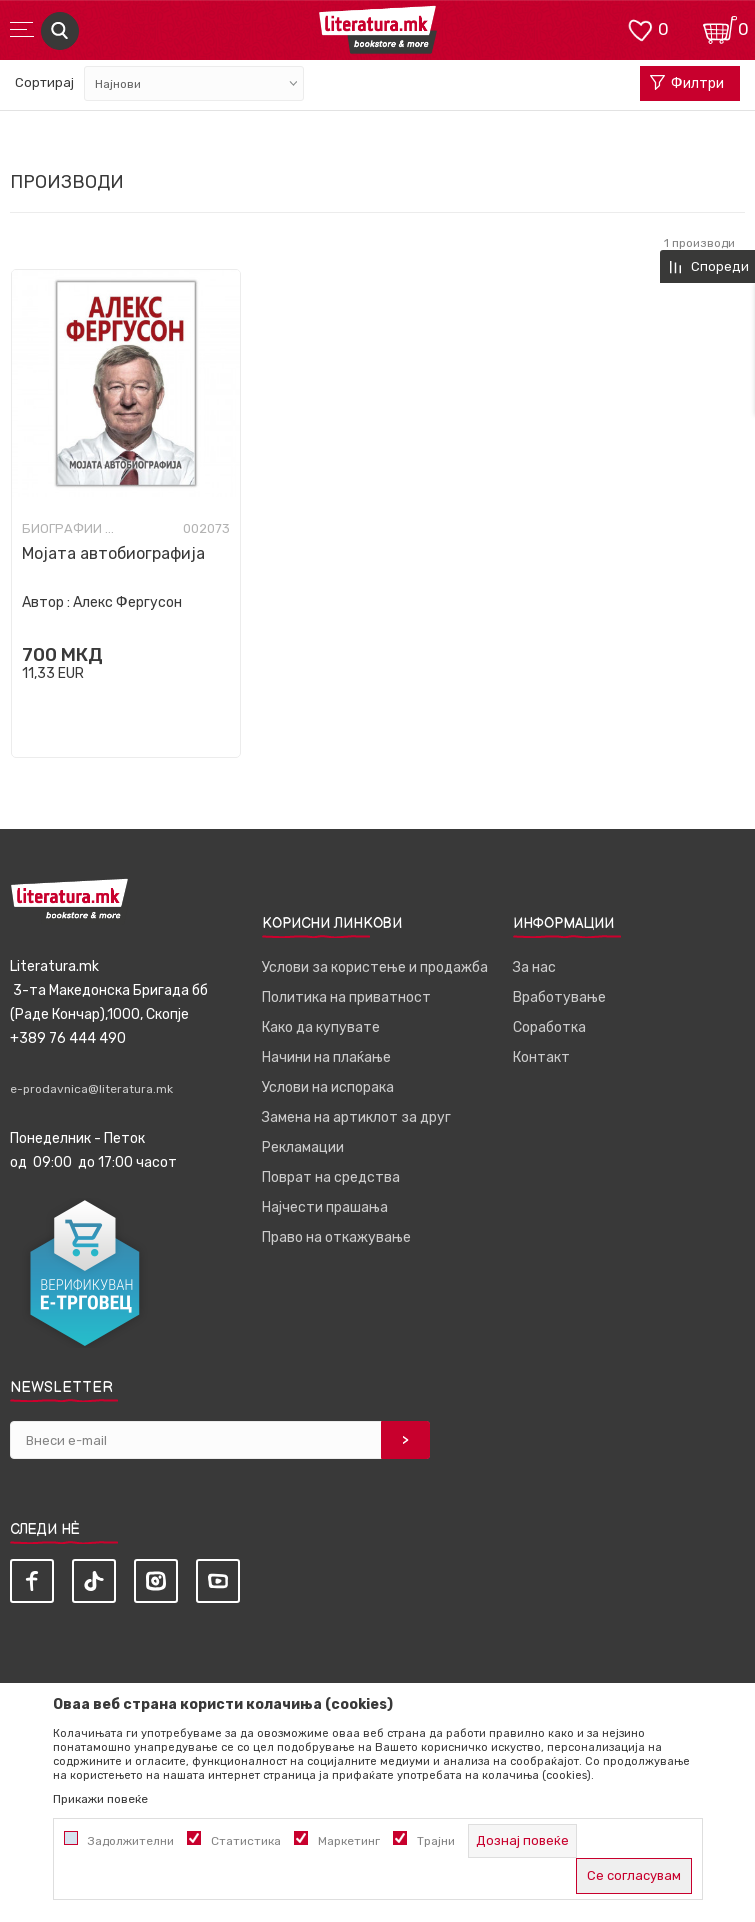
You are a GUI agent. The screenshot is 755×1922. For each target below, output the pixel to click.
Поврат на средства (331, 1177)
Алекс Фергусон (127, 602)
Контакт (541, 1057)
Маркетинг (349, 1841)
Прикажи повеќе (100, 1799)
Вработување (559, 997)
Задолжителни (131, 1841)
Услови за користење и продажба (375, 967)
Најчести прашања (325, 1207)
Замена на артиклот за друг (356, 1117)
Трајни (436, 1841)
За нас (534, 967)
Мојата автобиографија (113, 553)
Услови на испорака (328, 1087)
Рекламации (303, 1147)
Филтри (687, 84)
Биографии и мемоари (72, 529)
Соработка (549, 1027)
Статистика (246, 1841)
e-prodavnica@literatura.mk (91, 1089)
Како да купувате (321, 1027)
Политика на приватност (346, 997)
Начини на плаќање (326, 1057)
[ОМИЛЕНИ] (640, 28)
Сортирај (44, 82)
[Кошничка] (720, 28)
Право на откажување (336, 1237)
